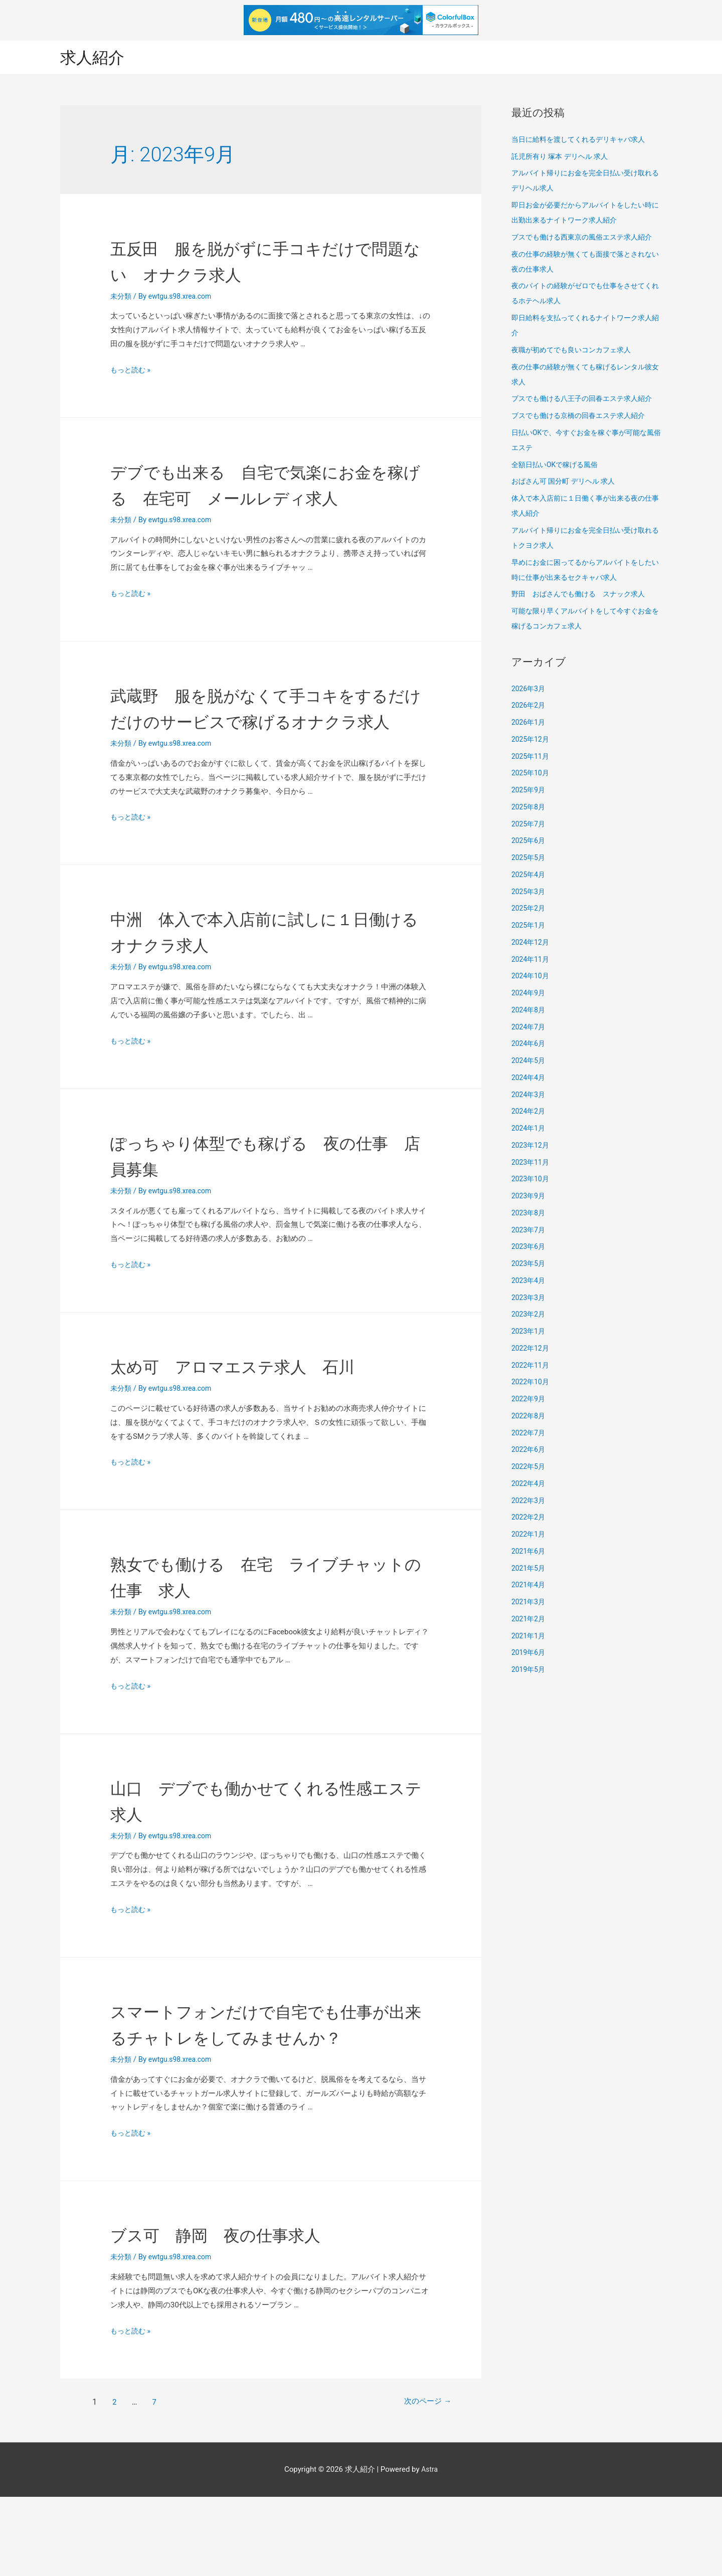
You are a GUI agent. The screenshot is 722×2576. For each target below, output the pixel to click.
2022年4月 (529, 1484)
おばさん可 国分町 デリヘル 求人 (566, 482)
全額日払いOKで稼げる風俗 (557, 465)
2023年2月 (529, 1315)
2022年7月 (529, 1433)
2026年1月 (529, 723)
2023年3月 (529, 1298)
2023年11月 (531, 1163)
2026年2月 (529, 706)
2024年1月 (529, 1129)
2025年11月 (531, 757)
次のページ (419, 2481)
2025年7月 (529, 824)
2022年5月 (529, 1467)
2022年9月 (529, 1399)
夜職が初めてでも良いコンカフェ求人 (575, 350)
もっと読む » (131, 370)
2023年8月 (529, 1213)
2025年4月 (529, 875)
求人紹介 (95, 58)
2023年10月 (531, 1180)
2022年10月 (531, 1383)
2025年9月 (529, 790)
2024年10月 (531, 977)
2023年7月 (529, 1230)
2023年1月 (529, 1332)
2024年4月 (529, 1078)
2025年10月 (531, 774)
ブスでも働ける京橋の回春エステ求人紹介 (582, 416)
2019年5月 (529, 1670)
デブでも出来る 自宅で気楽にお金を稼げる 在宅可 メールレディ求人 (262, 498)
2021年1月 (529, 1636)
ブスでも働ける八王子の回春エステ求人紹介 (586, 399)
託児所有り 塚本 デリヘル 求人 (563, 157)
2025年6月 (529, 841)
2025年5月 (529, 858)
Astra (429, 2548)
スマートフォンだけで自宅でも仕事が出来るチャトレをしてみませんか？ (263, 2090)
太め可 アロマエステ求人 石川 (262, 1419)
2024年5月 (529, 1061)
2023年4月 (529, 1281)
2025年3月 (529, 892)
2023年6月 (529, 1247)
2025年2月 (529, 909)
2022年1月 (529, 1535)
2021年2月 (529, 1619)
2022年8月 (529, 1416)
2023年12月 (531, 1146)
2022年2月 (529, 1518)
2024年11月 (531, 960)
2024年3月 (529, 1095)
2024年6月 (529, 1044)
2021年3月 (529, 1602)
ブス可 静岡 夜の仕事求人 (241, 2313)
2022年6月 (529, 1450)
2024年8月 (529, 1010)
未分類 (121, 297)
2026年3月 (529, 689)
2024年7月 (529, 1027)
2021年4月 (529, 1586)
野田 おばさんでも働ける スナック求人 (582, 595)
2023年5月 (529, 1264)
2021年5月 (529, 1569)
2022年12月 (531, 1349)
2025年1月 (529, 926)
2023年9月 (529, 1196)
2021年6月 (529, 1552)
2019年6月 (529, 1653)
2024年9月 (529, 993)
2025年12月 (531, 740)
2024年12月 (531, 943)
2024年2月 (529, 1112)
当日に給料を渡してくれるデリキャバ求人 (582, 140)
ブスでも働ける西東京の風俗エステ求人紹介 (586, 238)
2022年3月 (529, 1501)
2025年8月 (529, 807)
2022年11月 (531, 1366)
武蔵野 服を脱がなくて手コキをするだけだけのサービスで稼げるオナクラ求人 (264, 748)
